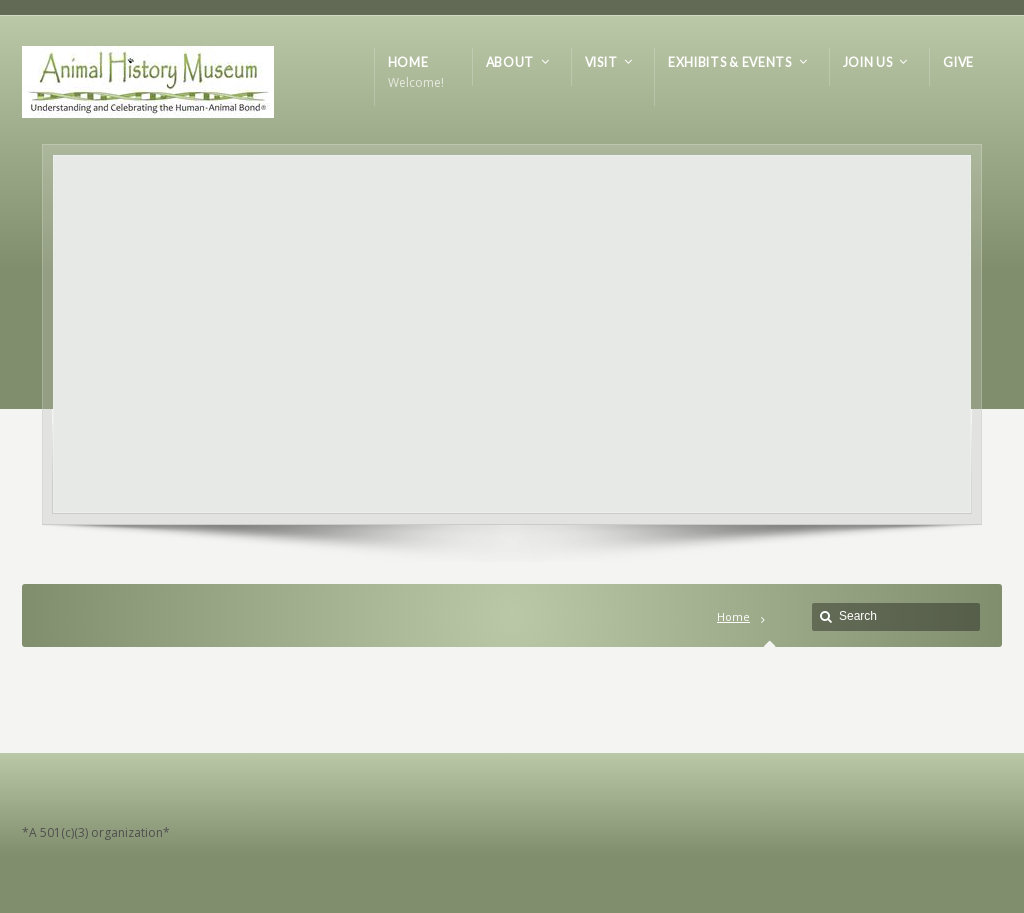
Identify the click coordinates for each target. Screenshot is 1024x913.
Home (733, 616)
